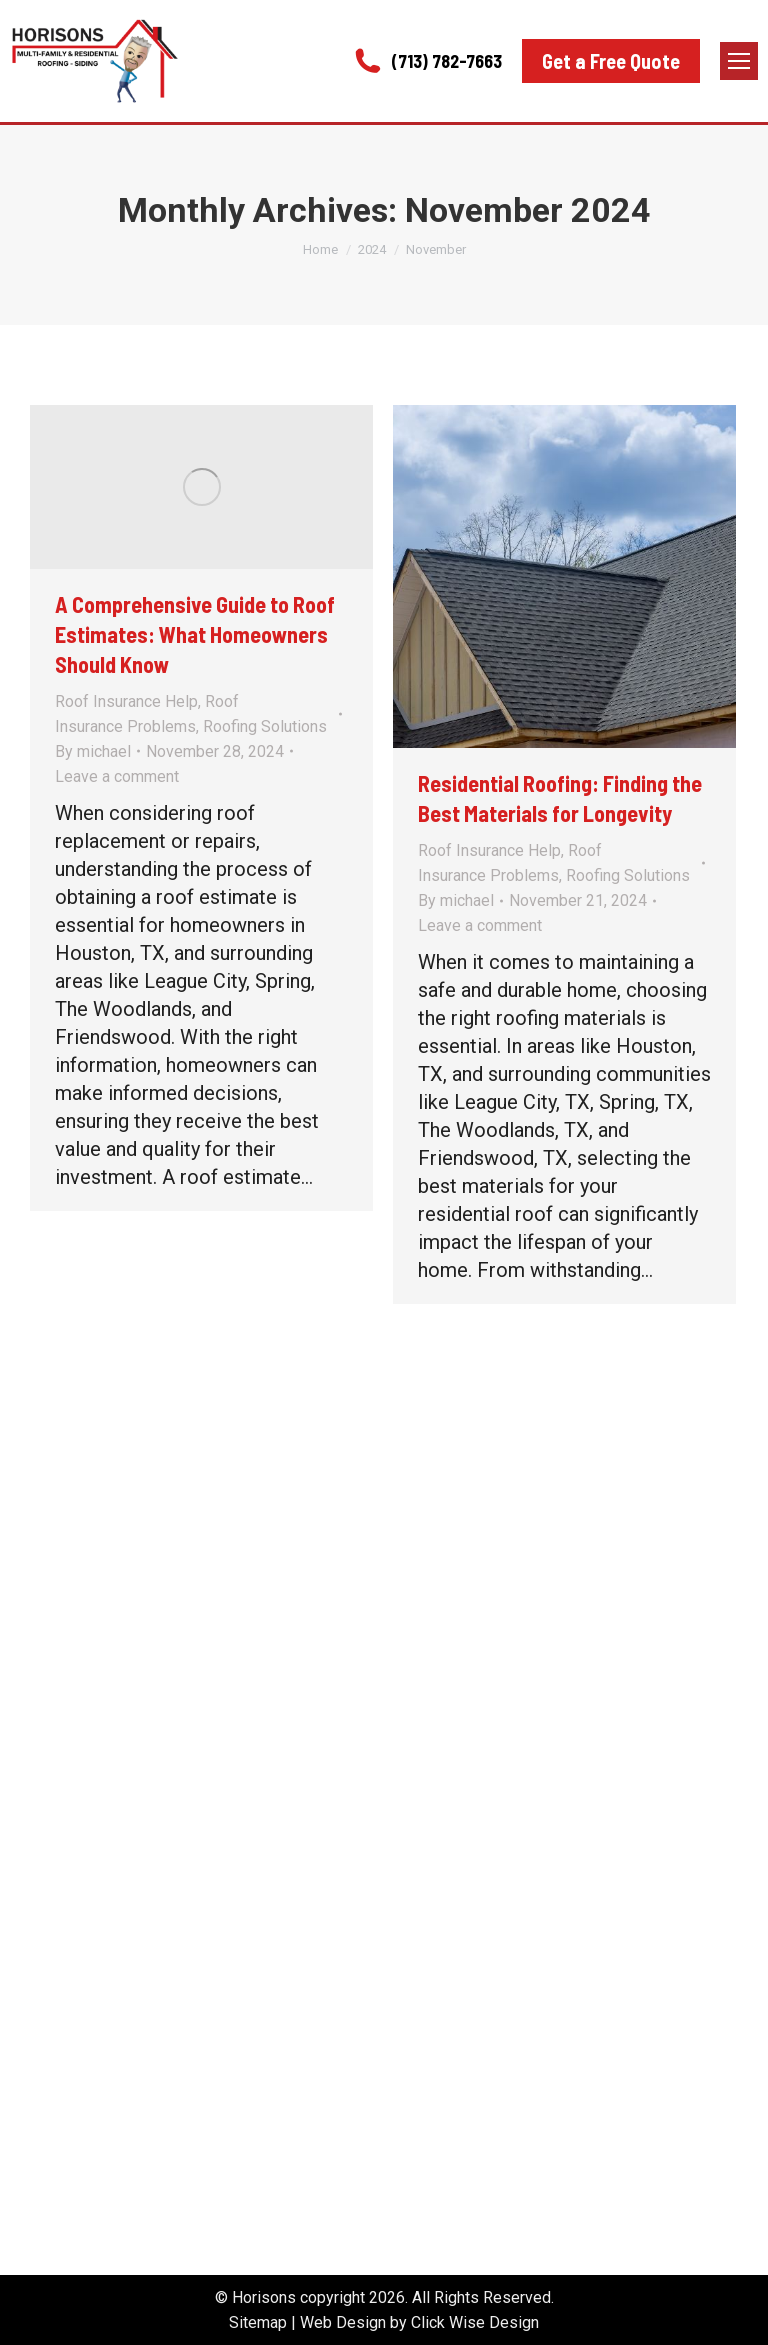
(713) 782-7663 (426, 61)
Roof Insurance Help (126, 701)
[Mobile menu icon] (739, 61)
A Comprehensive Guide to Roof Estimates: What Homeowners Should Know (195, 634)
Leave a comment (117, 776)
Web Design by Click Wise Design (419, 2322)
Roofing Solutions (265, 726)
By (93, 751)
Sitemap (258, 2322)
